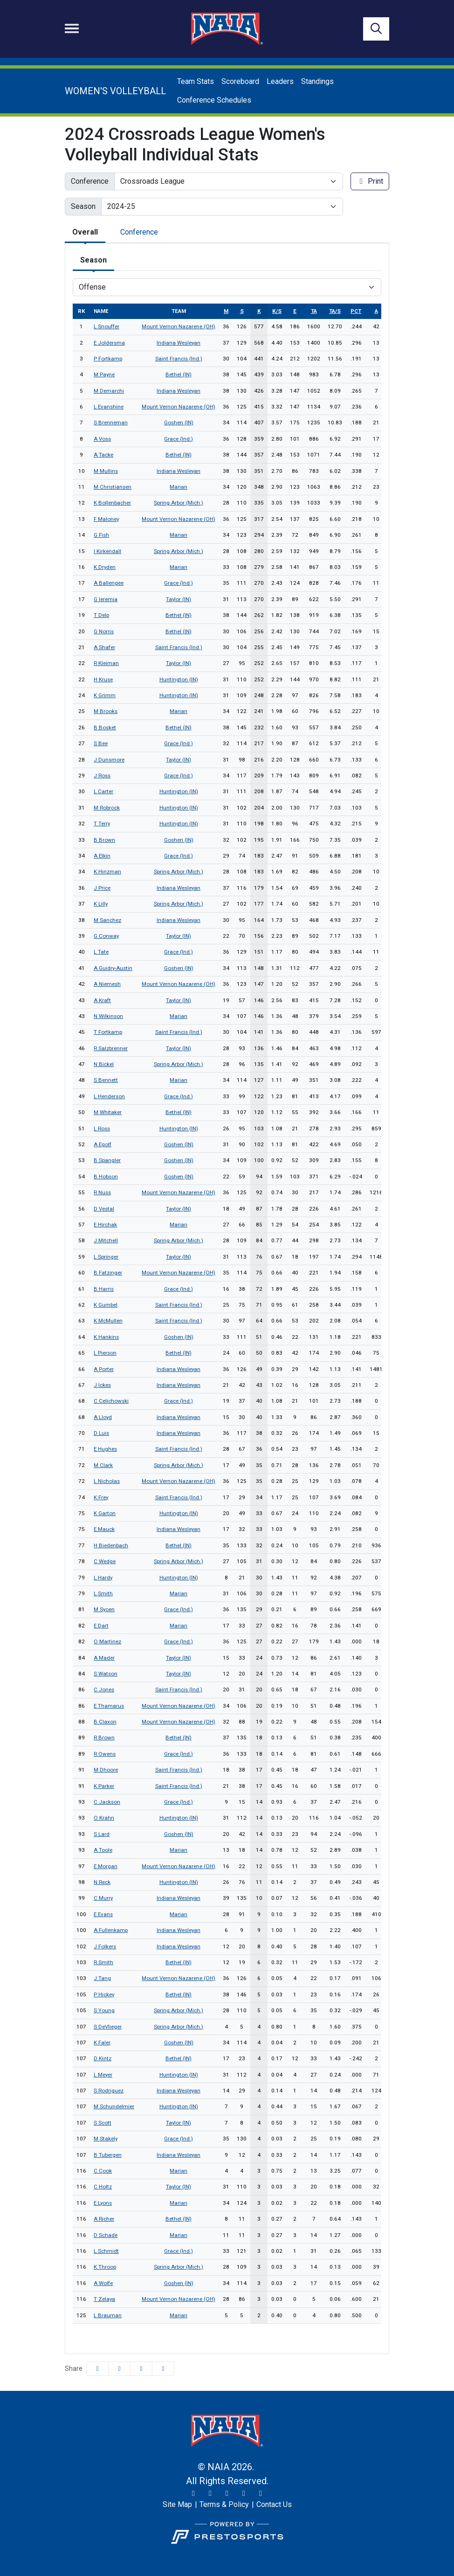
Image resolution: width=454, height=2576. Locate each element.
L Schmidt (106, 2251)
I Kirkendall (107, 551)
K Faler (102, 2042)
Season (83, 206)
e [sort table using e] (294, 311)
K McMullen (108, 1320)
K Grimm (105, 695)
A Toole (103, 1850)
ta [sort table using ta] (314, 311)
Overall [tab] (85, 232)
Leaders (280, 81)
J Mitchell (106, 1240)
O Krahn (104, 1817)
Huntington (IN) (178, 679)
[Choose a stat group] (227, 287)
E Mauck (104, 1529)
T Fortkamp (108, 1032)
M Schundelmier (114, 2106)
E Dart (101, 1625)
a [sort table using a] (376, 311)
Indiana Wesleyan (178, 342)
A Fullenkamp (111, 1930)
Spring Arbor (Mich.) (178, 502)
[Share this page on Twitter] (119, 2368)
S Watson (105, 1673)
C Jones (104, 1689)
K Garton (105, 1513)
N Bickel (104, 1064)
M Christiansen (112, 487)
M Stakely (105, 2138)
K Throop (105, 2267)
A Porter (104, 1369)
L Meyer (103, 2074)
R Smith (103, 1962)
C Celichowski (111, 1401)
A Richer (104, 2219)
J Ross (102, 775)
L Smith (103, 1593)
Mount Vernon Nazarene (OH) (178, 326)
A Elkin (102, 855)
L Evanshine (109, 406)
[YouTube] (243, 2493)
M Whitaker (108, 1112)
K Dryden (105, 567)
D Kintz (102, 2058)
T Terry (102, 823)
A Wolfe (103, 2283)
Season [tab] (93, 260)
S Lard (102, 1834)
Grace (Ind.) (178, 439)
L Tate (101, 952)
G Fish (101, 535)
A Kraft (102, 1000)
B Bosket (105, 727)
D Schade (105, 2235)
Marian (178, 487)
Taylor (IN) (178, 599)
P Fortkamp (108, 358)
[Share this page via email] (141, 2368)
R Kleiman (106, 663)
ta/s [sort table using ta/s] (335, 311)
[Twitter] (193, 2493)
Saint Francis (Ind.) (178, 358)
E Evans (103, 1914)
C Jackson (107, 1802)
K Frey (101, 1497)
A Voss (102, 439)
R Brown (104, 1737)
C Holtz (103, 2186)
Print (370, 181)
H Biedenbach (111, 1545)
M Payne (104, 374)
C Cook (103, 2170)
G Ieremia (105, 599)
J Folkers (105, 1946)
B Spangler (107, 1160)
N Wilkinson (108, 1016)
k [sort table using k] (259, 311)
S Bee (101, 743)
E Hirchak (105, 1224)
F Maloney (106, 519)
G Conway (106, 936)
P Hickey (104, 1994)
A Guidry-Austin (113, 968)
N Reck (102, 1882)
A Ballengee (109, 583)
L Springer (106, 1256)
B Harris (104, 1289)
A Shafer (104, 647)
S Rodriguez (109, 2090)
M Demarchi (109, 391)
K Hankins (106, 1337)
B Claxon (105, 1721)
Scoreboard (240, 81)
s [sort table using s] (242, 311)
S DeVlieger (108, 2026)
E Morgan (105, 1866)
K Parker (104, 1786)
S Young (104, 2010)
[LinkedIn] (260, 2493)
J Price (102, 888)
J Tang (102, 1978)
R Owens (105, 1754)
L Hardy (103, 1577)
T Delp (101, 615)
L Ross (102, 1128)
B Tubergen (108, 2155)
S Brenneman (111, 422)
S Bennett (106, 1080)
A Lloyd (103, 1417)
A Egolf (102, 1144)
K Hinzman (107, 871)
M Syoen (104, 1609)
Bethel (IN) (178, 374)
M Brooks (105, 711)
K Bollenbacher (112, 502)
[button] (163, 2368)
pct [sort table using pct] (356, 311)
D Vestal (104, 1208)
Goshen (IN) (178, 422)
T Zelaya (104, 2299)
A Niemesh (107, 984)
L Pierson (105, 1353)
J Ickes (102, 1385)
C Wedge (105, 1561)
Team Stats (195, 81)
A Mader (104, 1658)
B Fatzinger (108, 1272)
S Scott (102, 2122)
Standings (317, 81)
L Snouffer (106, 326)
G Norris (104, 631)
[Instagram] (210, 2493)
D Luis (101, 1433)
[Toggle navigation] (71, 28)
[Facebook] (227, 2493)
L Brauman (108, 2315)
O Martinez (107, 1641)
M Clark (103, 1465)
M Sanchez (107, 920)
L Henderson (109, 1096)
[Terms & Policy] (224, 2504)
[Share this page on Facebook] (97, 2368)
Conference (90, 181)
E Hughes (105, 1449)
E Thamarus (109, 1706)
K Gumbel (105, 1305)
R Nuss (102, 1192)
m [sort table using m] (226, 311)
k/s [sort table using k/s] (277, 311)
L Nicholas (107, 1481)
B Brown (104, 840)
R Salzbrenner (111, 1048)
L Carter (103, 791)
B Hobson (106, 1176)
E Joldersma (109, 342)
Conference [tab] (139, 232)
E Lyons (103, 2203)
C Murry (103, 1898)
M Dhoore (106, 1769)
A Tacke (103, 454)
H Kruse (103, 679)
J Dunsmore (109, 759)
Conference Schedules (214, 100)
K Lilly (101, 903)
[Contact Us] (274, 2504)
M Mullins (106, 471)
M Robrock (107, 807)
